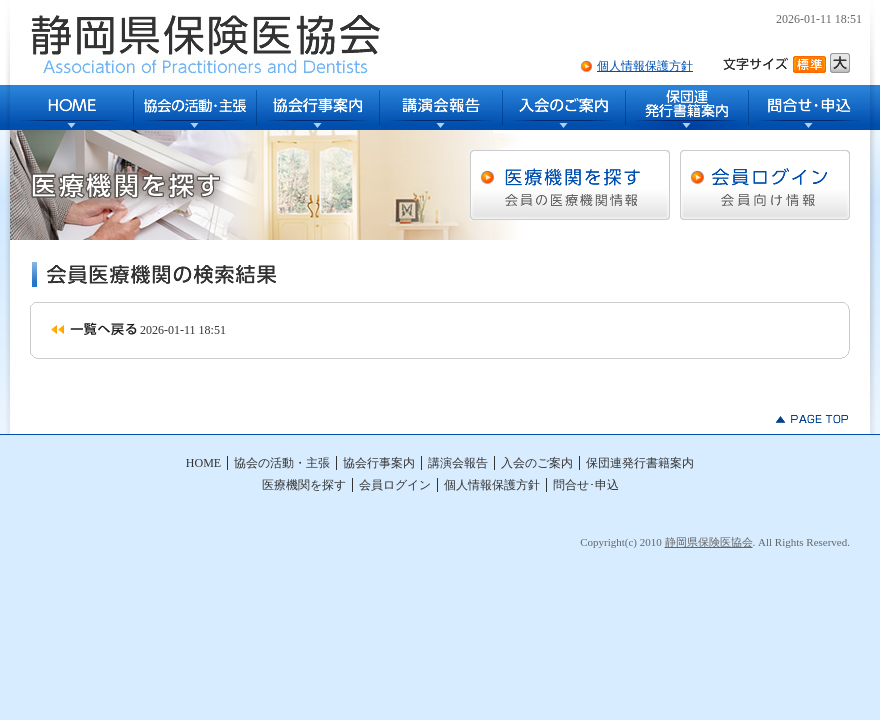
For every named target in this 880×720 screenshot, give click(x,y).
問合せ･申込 (809, 107)
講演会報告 (441, 107)
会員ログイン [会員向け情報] (765, 185)
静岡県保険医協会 (709, 542)
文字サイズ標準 (811, 63)
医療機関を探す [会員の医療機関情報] (570, 185)
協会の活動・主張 (195, 107)
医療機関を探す (304, 485)
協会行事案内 (318, 107)
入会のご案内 (564, 107)
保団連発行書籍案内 (687, 107)
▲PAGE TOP (812, 419)
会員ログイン (395, 485)
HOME (72, 107)
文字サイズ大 (840, 63)
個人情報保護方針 (645, 66)
